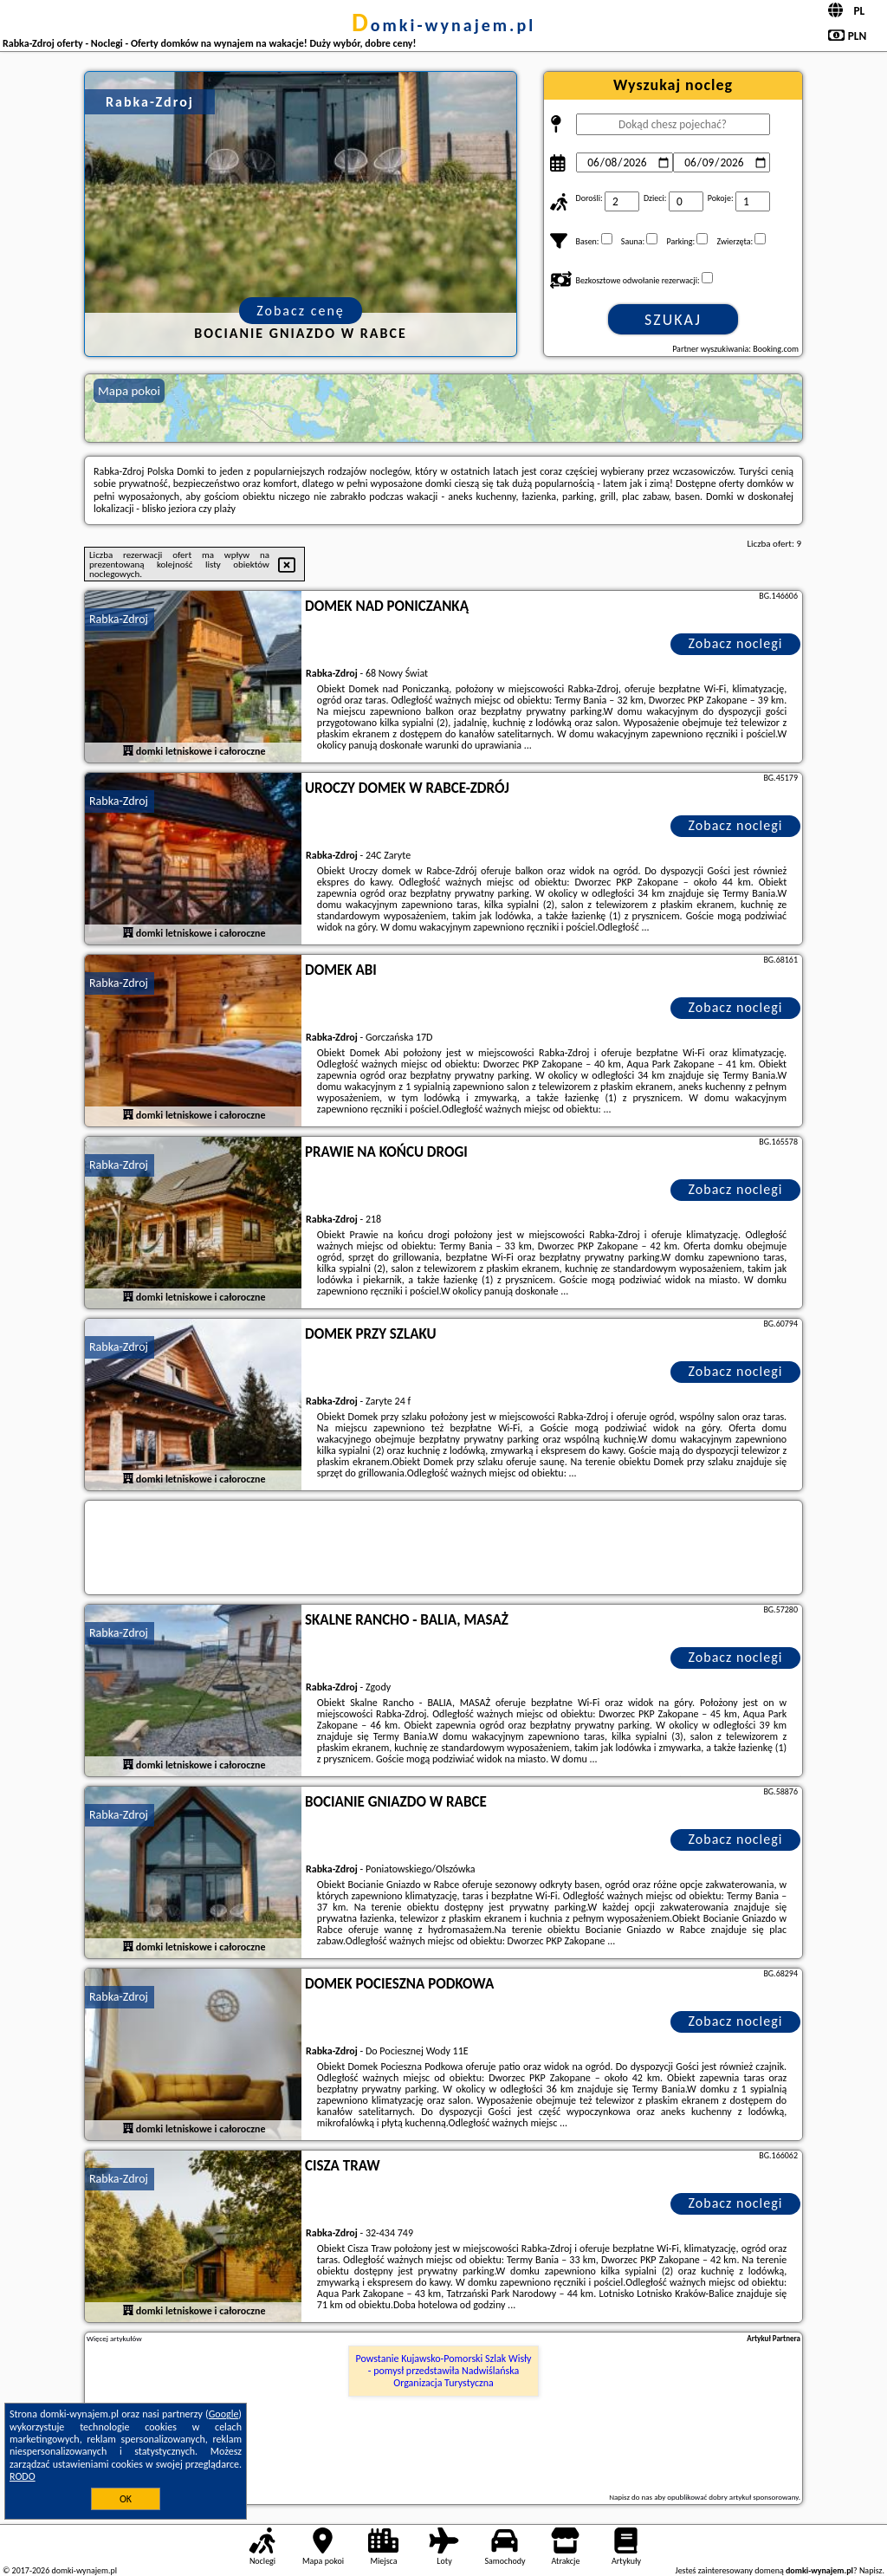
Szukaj (673, 319)
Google (224, 2414)
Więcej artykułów (114, 2338)
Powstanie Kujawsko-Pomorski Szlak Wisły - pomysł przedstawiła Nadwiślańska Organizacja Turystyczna (444, 2371)
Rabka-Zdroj (118, 619)
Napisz (871, 2570)
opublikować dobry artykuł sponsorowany (732, 2496)
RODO (23, 2476)
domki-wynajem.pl (443, 25)
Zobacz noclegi (736, 643)
